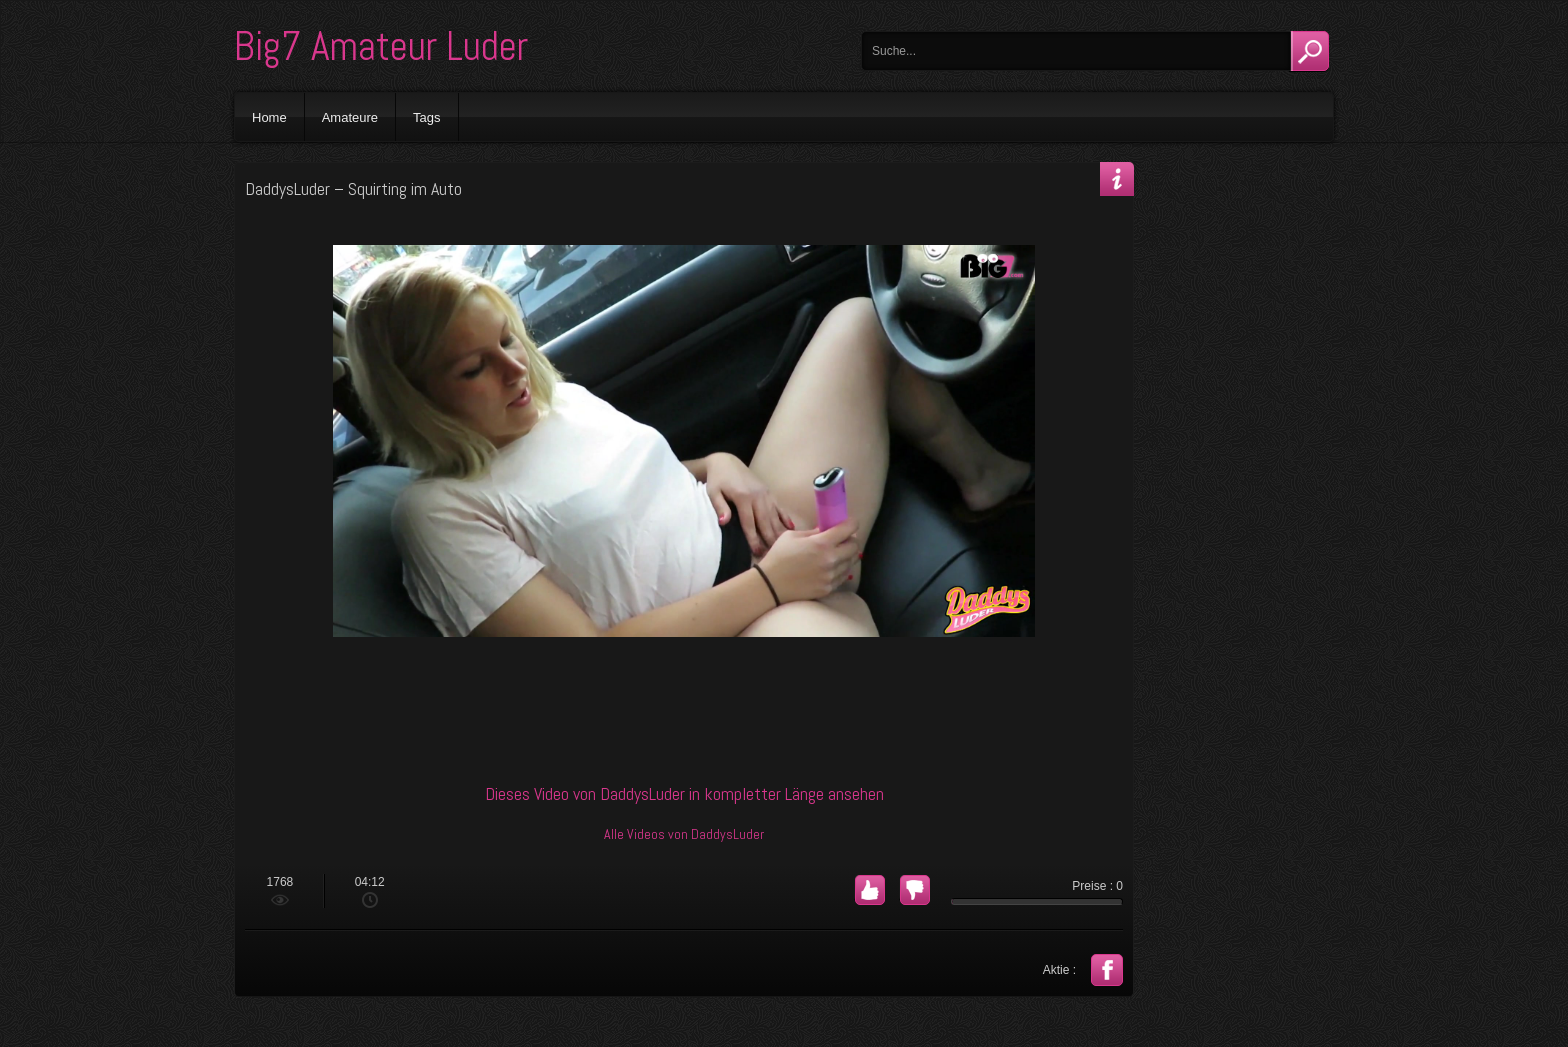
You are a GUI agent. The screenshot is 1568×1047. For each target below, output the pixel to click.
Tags (426, 117)
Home (269, 117)
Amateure (350, 117)
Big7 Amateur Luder (381, 46)
